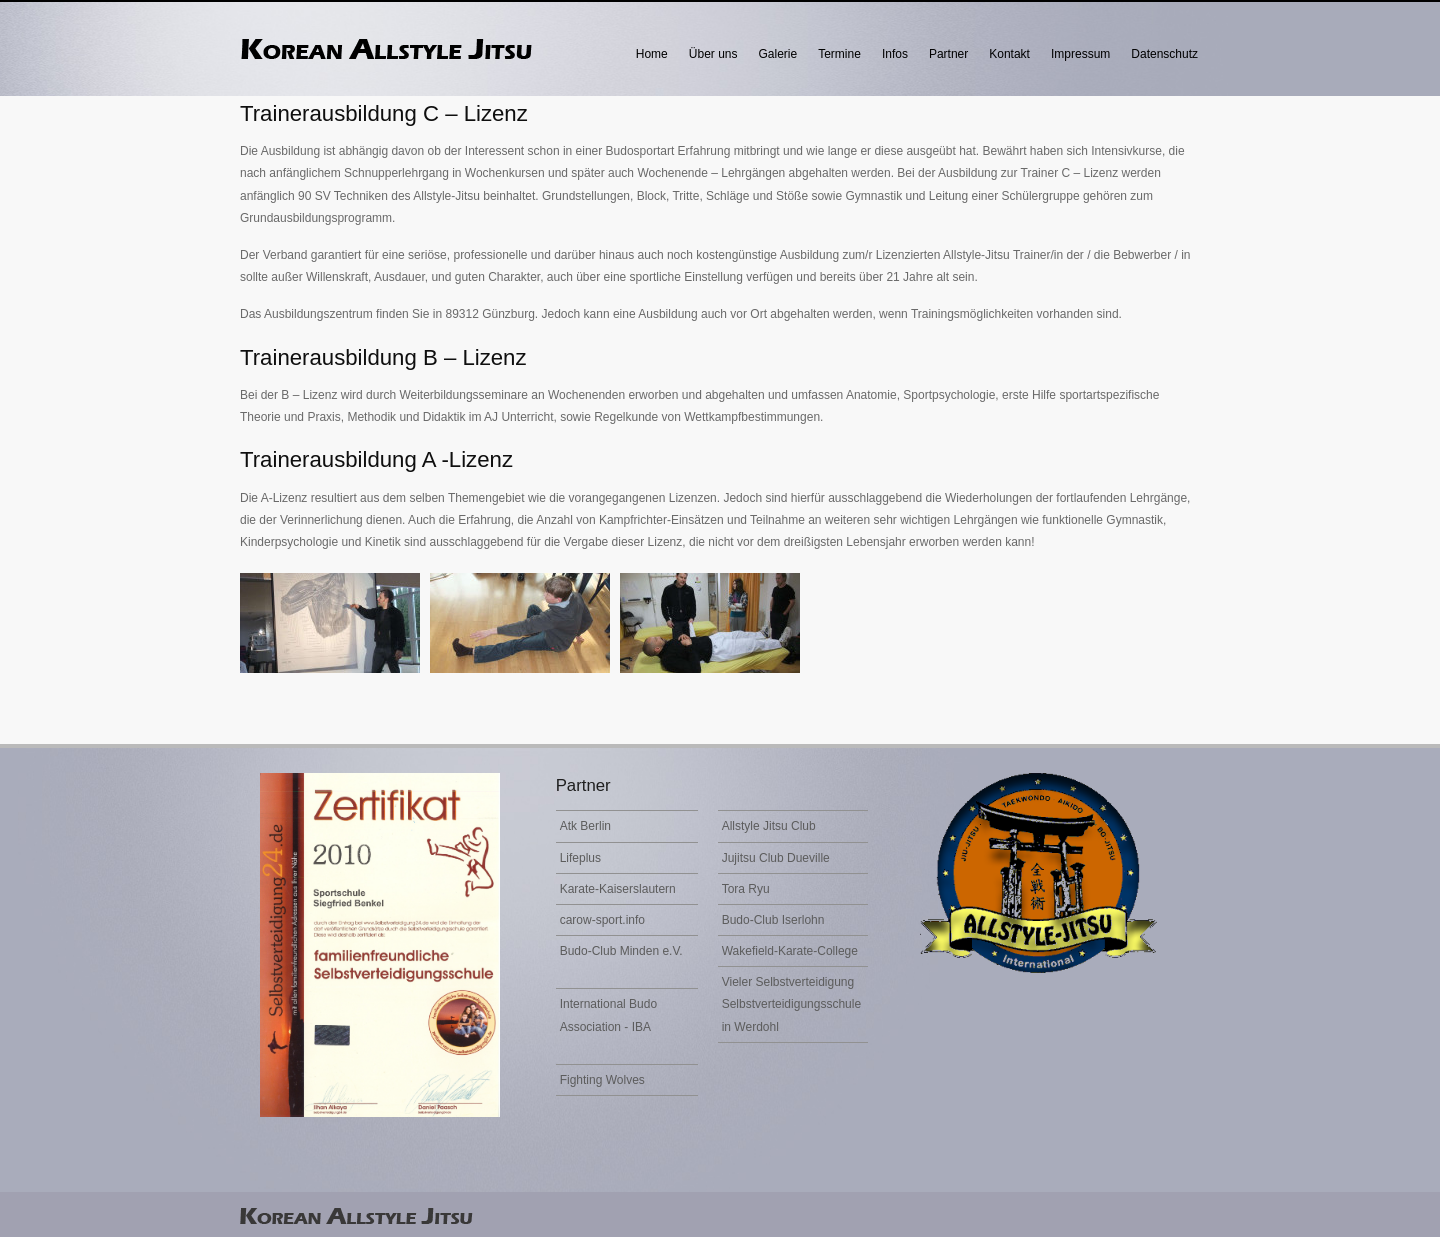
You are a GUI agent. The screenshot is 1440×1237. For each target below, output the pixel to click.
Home (652, 54)
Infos (895, 54)
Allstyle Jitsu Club (769, 826)
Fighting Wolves (602, 1080)
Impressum (1080, 54)
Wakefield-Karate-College (790, 951)
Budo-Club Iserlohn (773, 920)
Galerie (778, 54)
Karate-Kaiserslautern (618, 889)
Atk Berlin (585, 826)
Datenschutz (1164, 54)
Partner (948, 54)
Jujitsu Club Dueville (776, 858)
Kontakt (1009, 54)
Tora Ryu (746, 889)
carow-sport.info (602, 920)
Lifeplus (580, 858)
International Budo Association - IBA (608, 1015)
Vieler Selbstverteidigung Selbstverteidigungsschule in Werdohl (791, 1004)
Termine (839, 54)
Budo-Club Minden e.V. (621, 951)
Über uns (713, 54)
